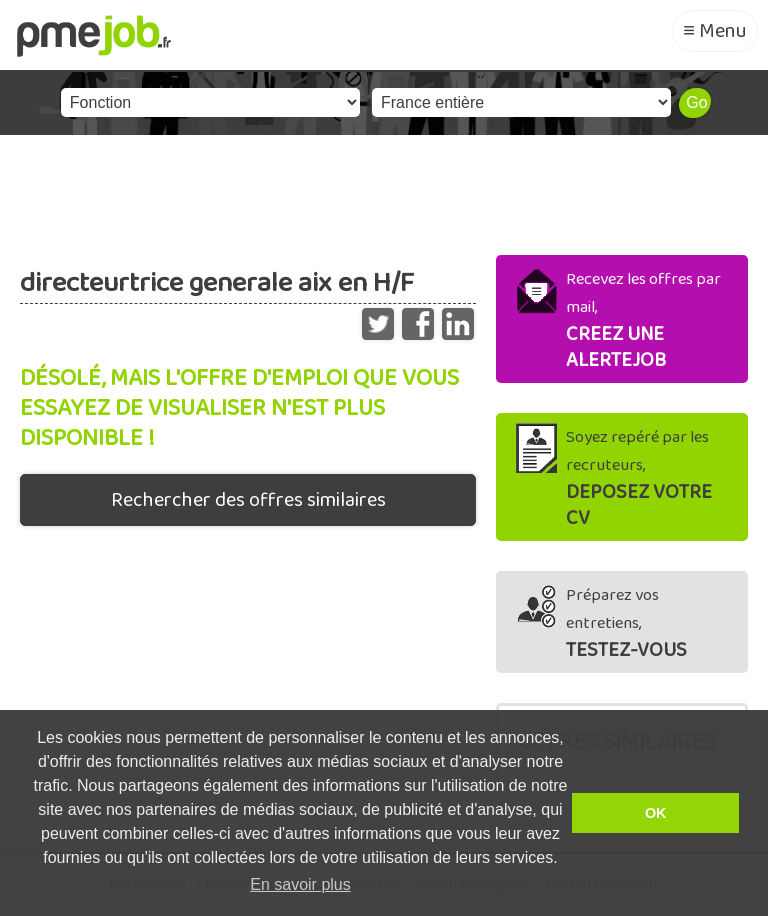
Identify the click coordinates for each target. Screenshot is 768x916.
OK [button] (656, 813)
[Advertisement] (384, 190)
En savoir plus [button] (300, 884)
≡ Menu (715, 31)
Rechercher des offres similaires (248, 500)
